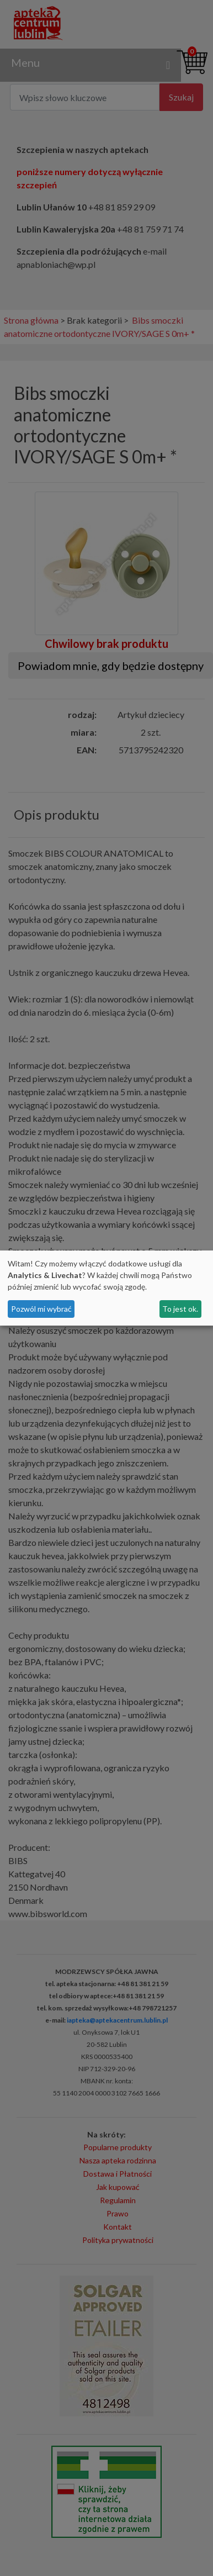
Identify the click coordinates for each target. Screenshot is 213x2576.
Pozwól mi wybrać (41, 1308)
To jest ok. (180, 1308)
